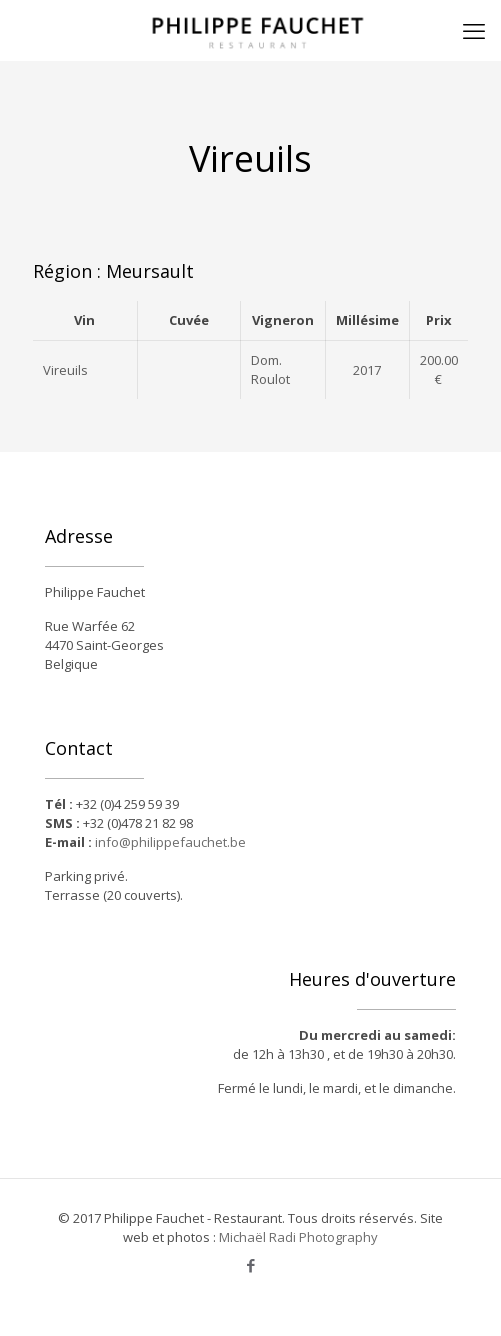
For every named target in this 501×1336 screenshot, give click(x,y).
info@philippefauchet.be (170, 842)
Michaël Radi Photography (298, 1237)
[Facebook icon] (250, 1265)
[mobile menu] (474, 30)
